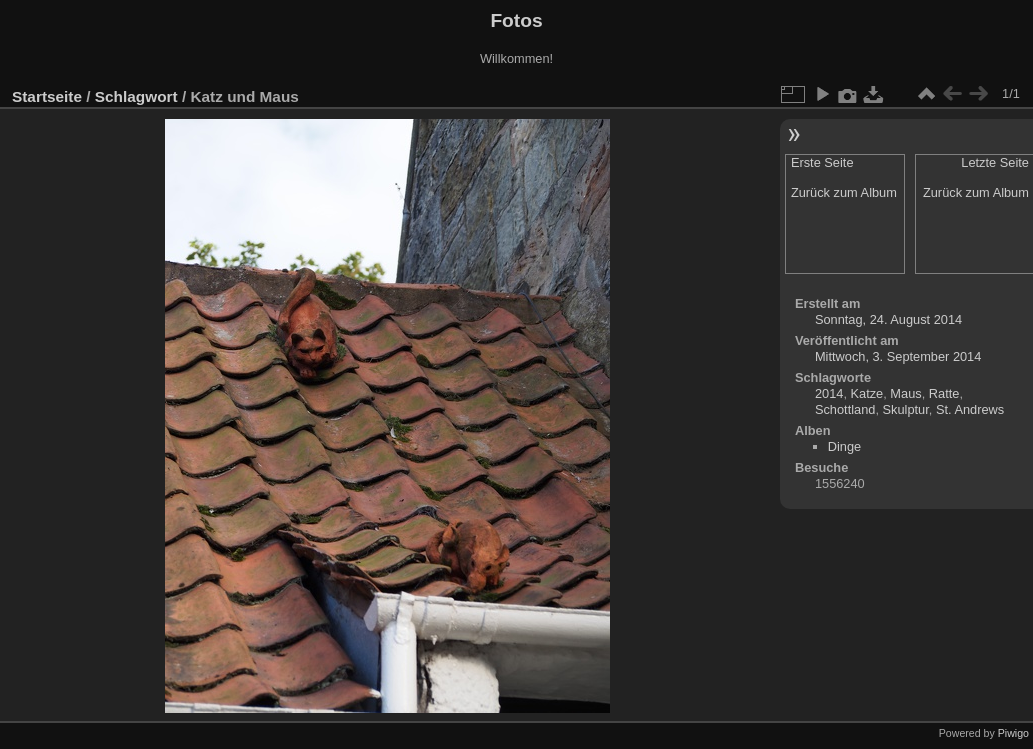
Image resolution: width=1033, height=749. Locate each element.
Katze (867, 393)
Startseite (47, 96)
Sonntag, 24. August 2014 (888, 319)
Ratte (944, 393)
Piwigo (1013, 733)
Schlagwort (136, 96)
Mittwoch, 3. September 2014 (898, 356)
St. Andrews (970, 409)
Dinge (844, 446)
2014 (829, 393)
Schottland (845, 409)
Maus (905, 393)
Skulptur (906, 409)
